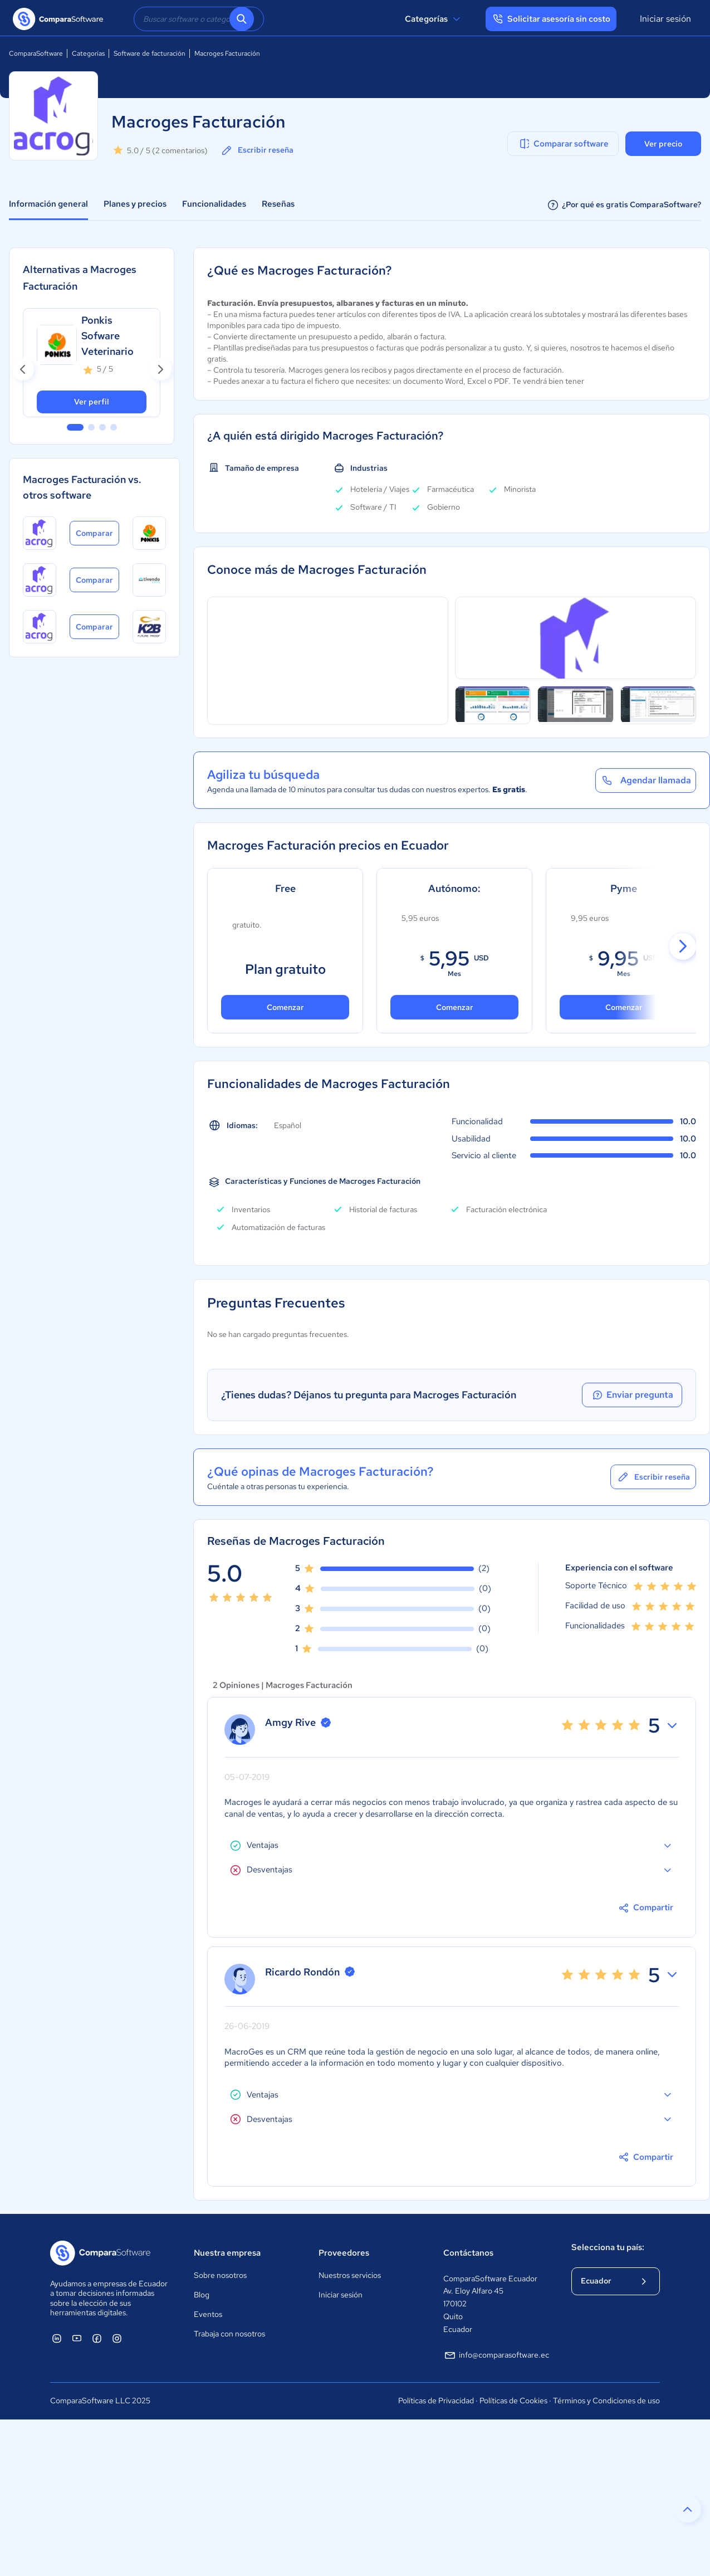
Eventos (208, 2314)
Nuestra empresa (227, 2252)
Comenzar (454, 1007)
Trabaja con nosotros (229, 2334)
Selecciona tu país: (607, 2247)
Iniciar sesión (665, 19)
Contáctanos (468, 2252)
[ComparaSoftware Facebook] (97, 2338)
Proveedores (344, 2252)
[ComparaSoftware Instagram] (117, 2338)
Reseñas (278, 203)
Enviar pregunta (632, 1395)
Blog (201, 2295)
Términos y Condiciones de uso (606, 2401)
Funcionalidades (214, 203)
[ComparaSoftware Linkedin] (56, 2338)
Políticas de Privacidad (436, 2401)
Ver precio (663, 144)
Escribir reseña (256, 150)
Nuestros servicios (350, 2275)
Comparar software (563, 143)
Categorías (434, 19)
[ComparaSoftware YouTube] (77, 2338)
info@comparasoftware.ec (496, 2355)
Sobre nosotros (220, 2275)
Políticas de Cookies (513, 2401)
